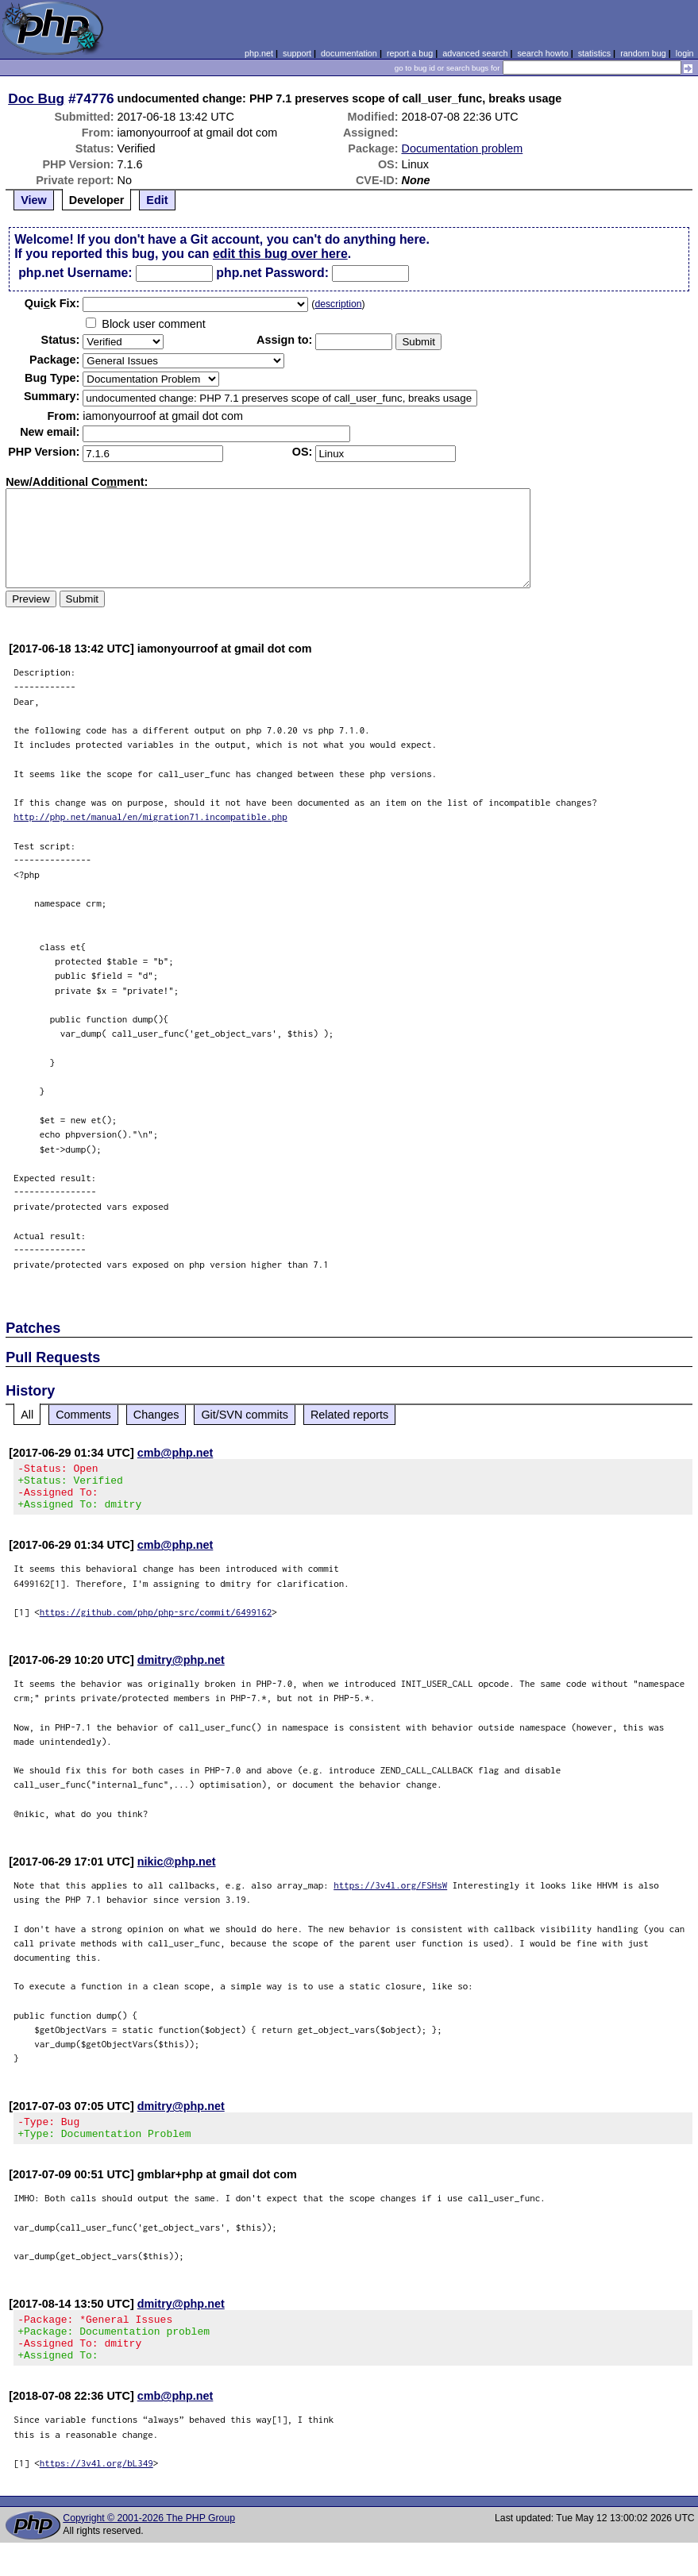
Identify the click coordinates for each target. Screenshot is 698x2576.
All (27, 1414)
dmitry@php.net (181, 1669)
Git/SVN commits (244, 1414)
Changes (156, 1414)
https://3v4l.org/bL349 (96, 2487)
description (337, 304)
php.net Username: (75, 272)
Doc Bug (36, 98)
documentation (349, 53)
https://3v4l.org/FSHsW (390, 1894)
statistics (594, 53)
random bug (643, 53)
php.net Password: (272, 272)
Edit (157, 200)
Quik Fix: (52, 303)
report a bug (410, 53)
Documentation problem (462, 148)
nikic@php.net (176, 1871)
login (685, 53)
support (297, 53)
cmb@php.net (175, 1452)
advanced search (474, 53)
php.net (259, 53)
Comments (83, 1414)
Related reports (349, 1414)
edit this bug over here (280, 253)
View (34, 200)
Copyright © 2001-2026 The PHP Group (149, 2541)
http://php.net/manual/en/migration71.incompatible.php (150, 816)
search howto (542, 53)
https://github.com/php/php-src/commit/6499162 (156, 1621)
